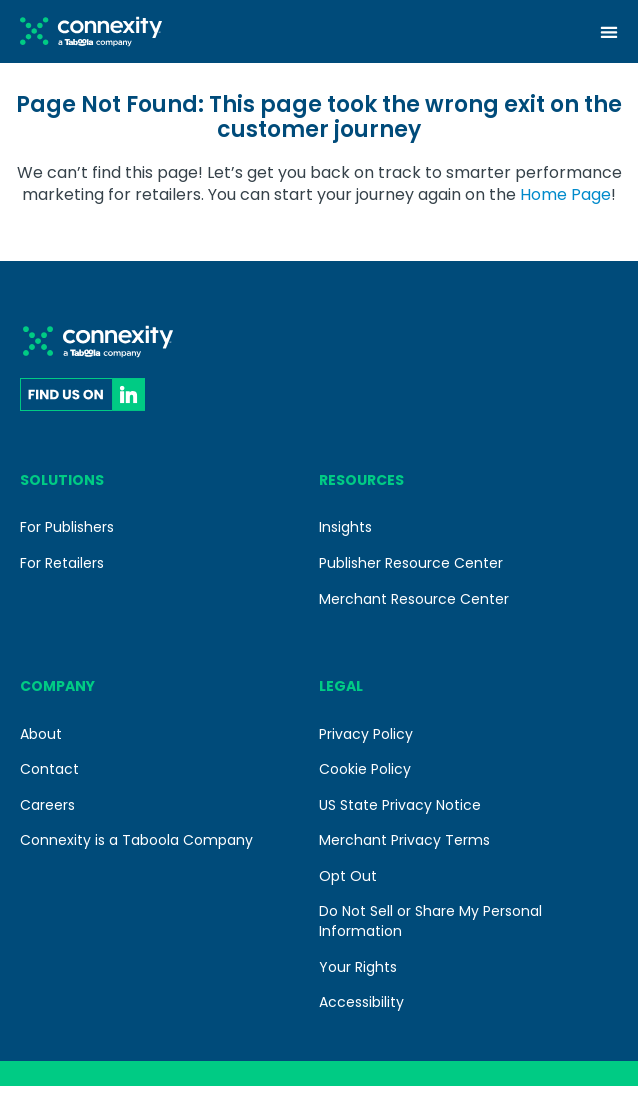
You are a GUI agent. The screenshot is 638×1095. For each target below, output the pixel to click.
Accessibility (361, 1011)
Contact (49, 778)
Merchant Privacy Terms (404, 849)
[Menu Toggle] (609, 32)
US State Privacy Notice (400, 814)
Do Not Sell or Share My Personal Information (430, 930)
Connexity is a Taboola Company (136, 849)
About (41, 742)
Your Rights (358, 976)
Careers (47, 814)
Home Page (565, 203)
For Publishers (67, 536)
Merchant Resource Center (414, 607)
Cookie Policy (365, 778)
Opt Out (348, 885)
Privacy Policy (366, 742)
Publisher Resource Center (411, 572)
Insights (345, 536)
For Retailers (62, 572)
